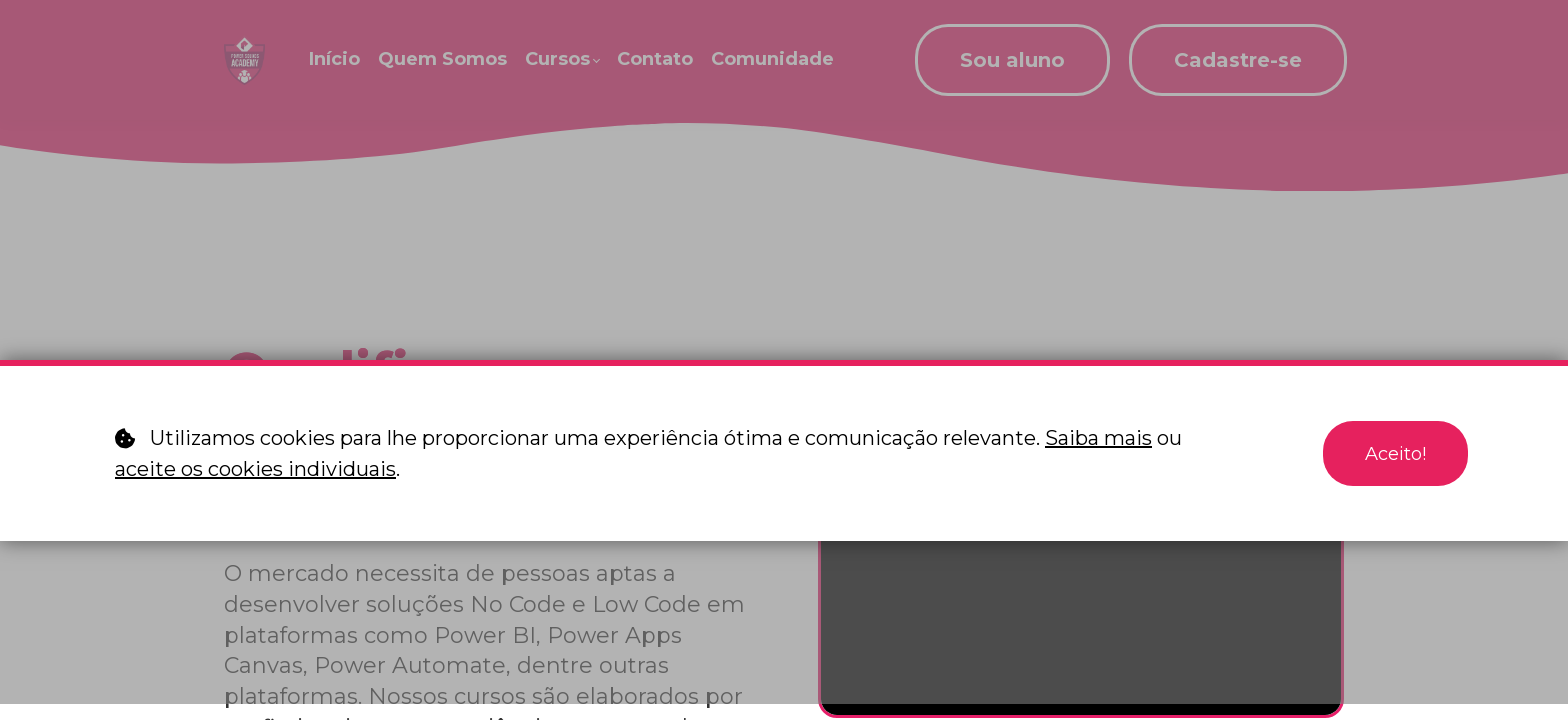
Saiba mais (1098, 438)
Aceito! (1391, 454)
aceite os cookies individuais (255, 469)
